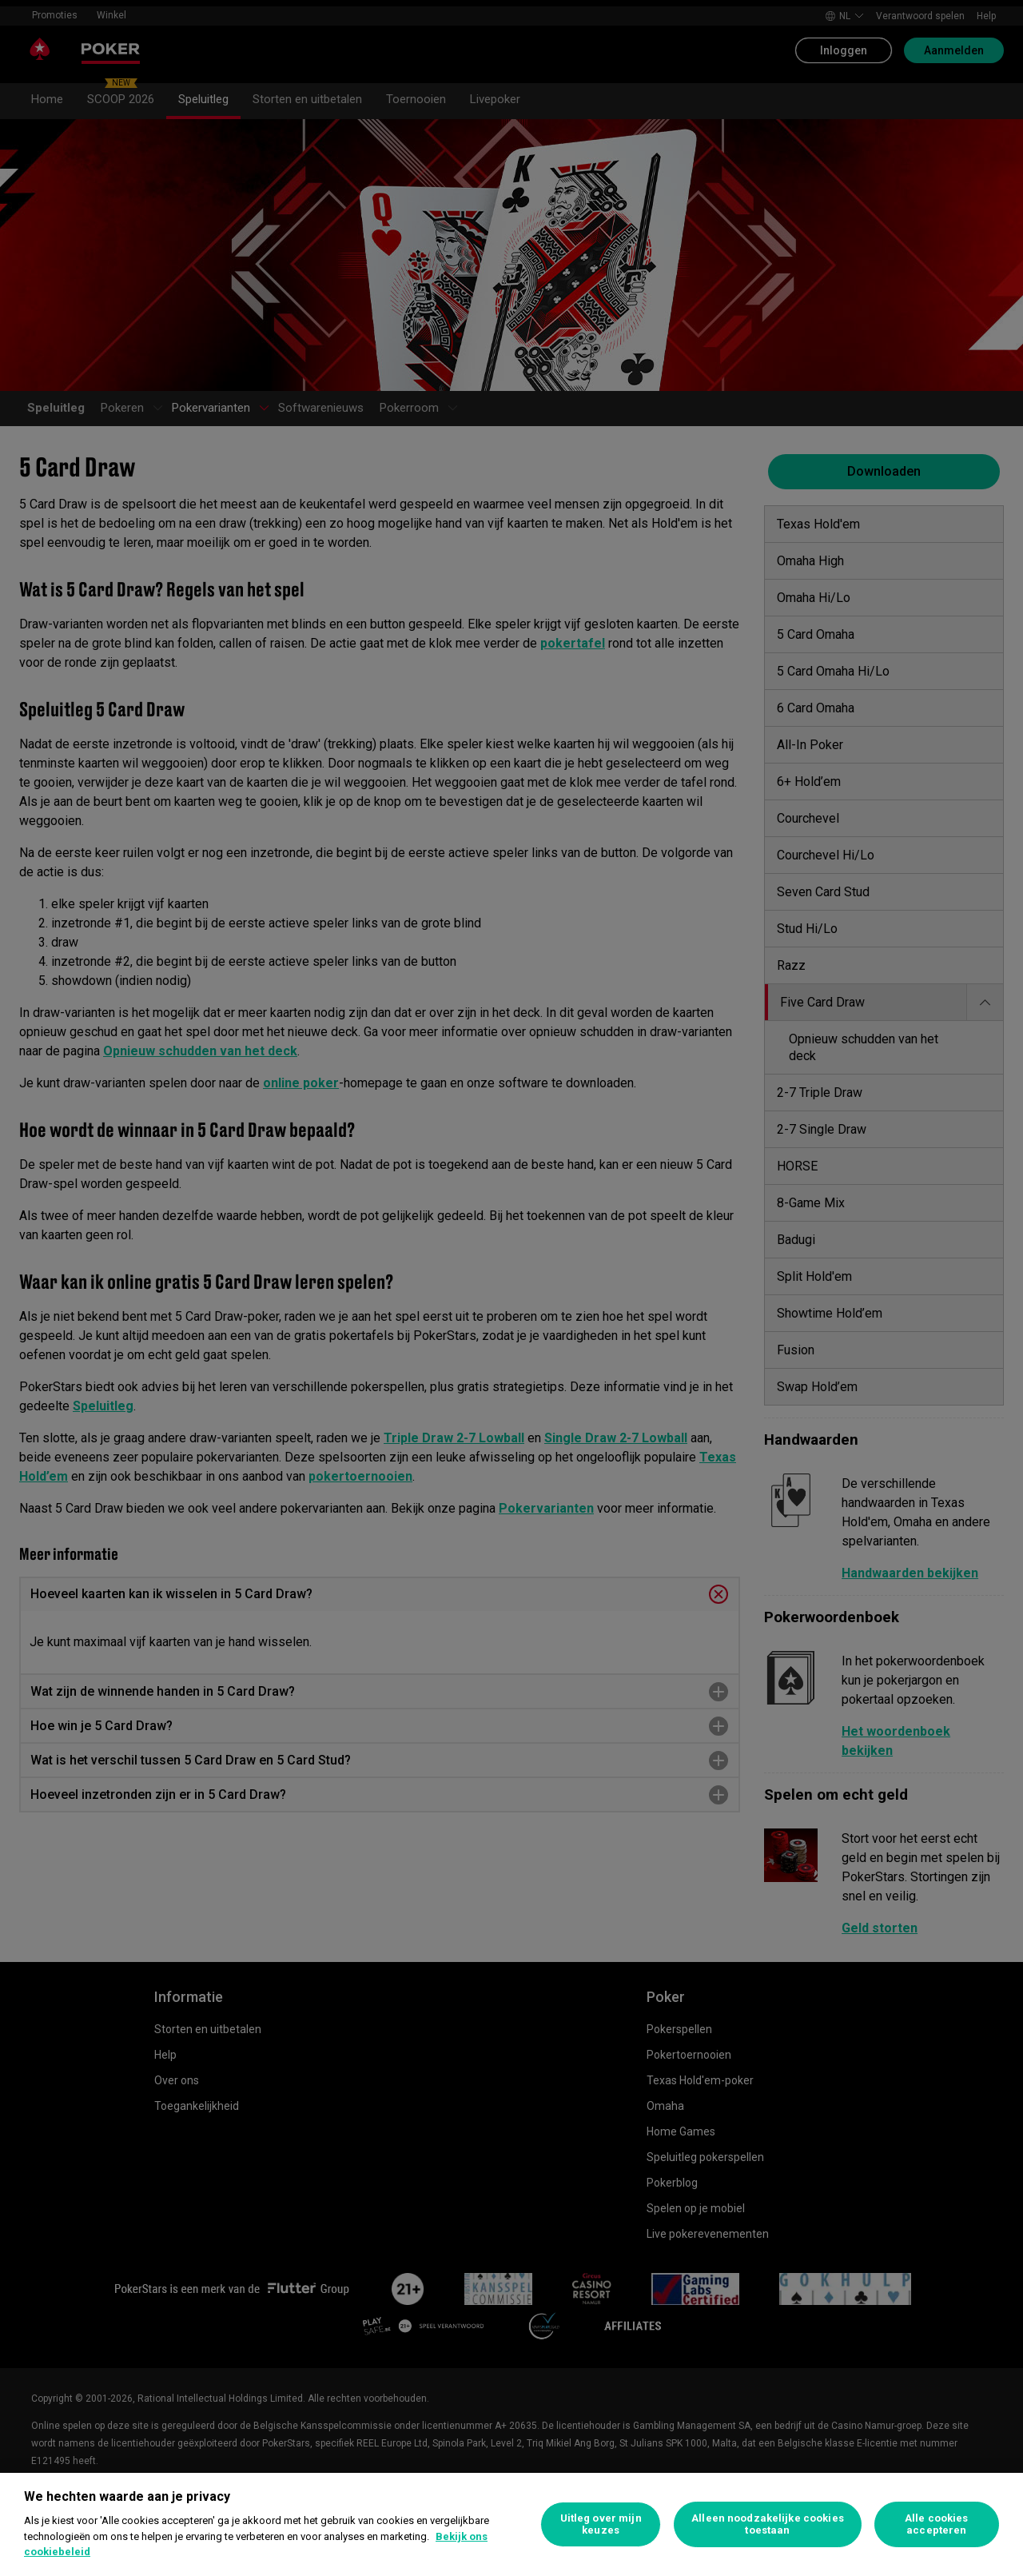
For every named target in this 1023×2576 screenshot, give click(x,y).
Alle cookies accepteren (937, 2524)
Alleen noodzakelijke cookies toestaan (767, 2524)
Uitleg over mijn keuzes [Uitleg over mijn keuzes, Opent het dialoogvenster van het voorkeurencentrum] (601, 2524)
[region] (511, 2524)
